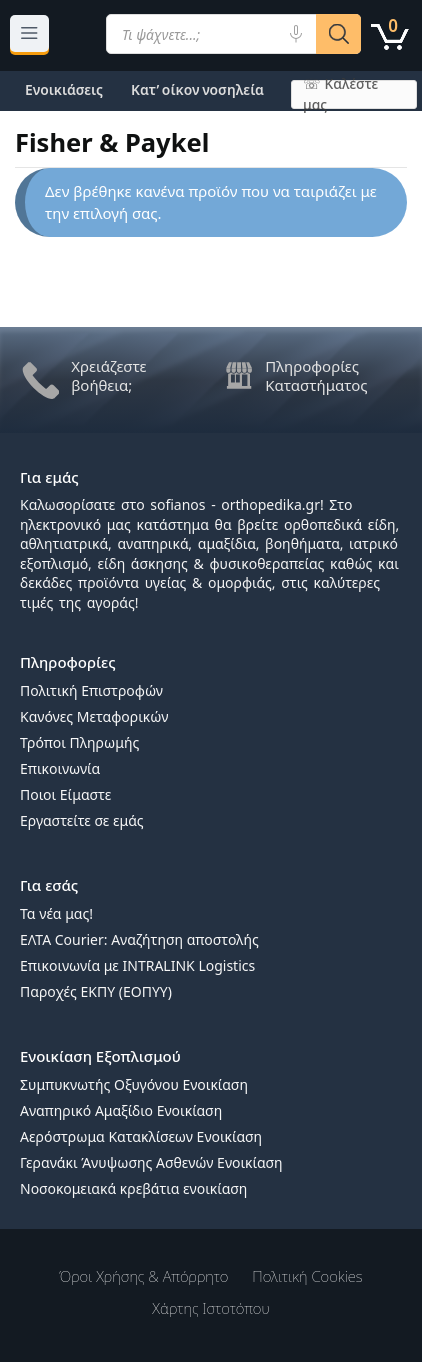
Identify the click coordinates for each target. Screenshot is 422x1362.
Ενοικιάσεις (64, 89)
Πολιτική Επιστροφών (91, 690)
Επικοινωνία (60, 768)
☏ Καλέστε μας (340, 94)
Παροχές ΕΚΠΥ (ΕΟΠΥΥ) (96, 991)
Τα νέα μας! (56, 913)
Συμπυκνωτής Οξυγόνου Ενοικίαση (134, 1084)
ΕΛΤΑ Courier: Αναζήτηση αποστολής (139, 939)
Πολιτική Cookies (307, 1276)
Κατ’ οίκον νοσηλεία (197, 89)
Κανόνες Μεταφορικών (94, 716)
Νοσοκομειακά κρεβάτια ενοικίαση (133, 1188)
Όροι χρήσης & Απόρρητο (143, 1276)
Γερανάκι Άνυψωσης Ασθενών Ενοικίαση (151, 1162)
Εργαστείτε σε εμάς (82, 820)
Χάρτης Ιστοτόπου (210, 1308)
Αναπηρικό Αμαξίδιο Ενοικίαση (121, 1110)
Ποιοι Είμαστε (65, 794)
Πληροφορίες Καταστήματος (316, 376)
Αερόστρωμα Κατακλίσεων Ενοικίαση (141, 1136)
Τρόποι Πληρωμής (79, 742)
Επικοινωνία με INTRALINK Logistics (137, 965)
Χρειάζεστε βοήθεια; (109, 376)
